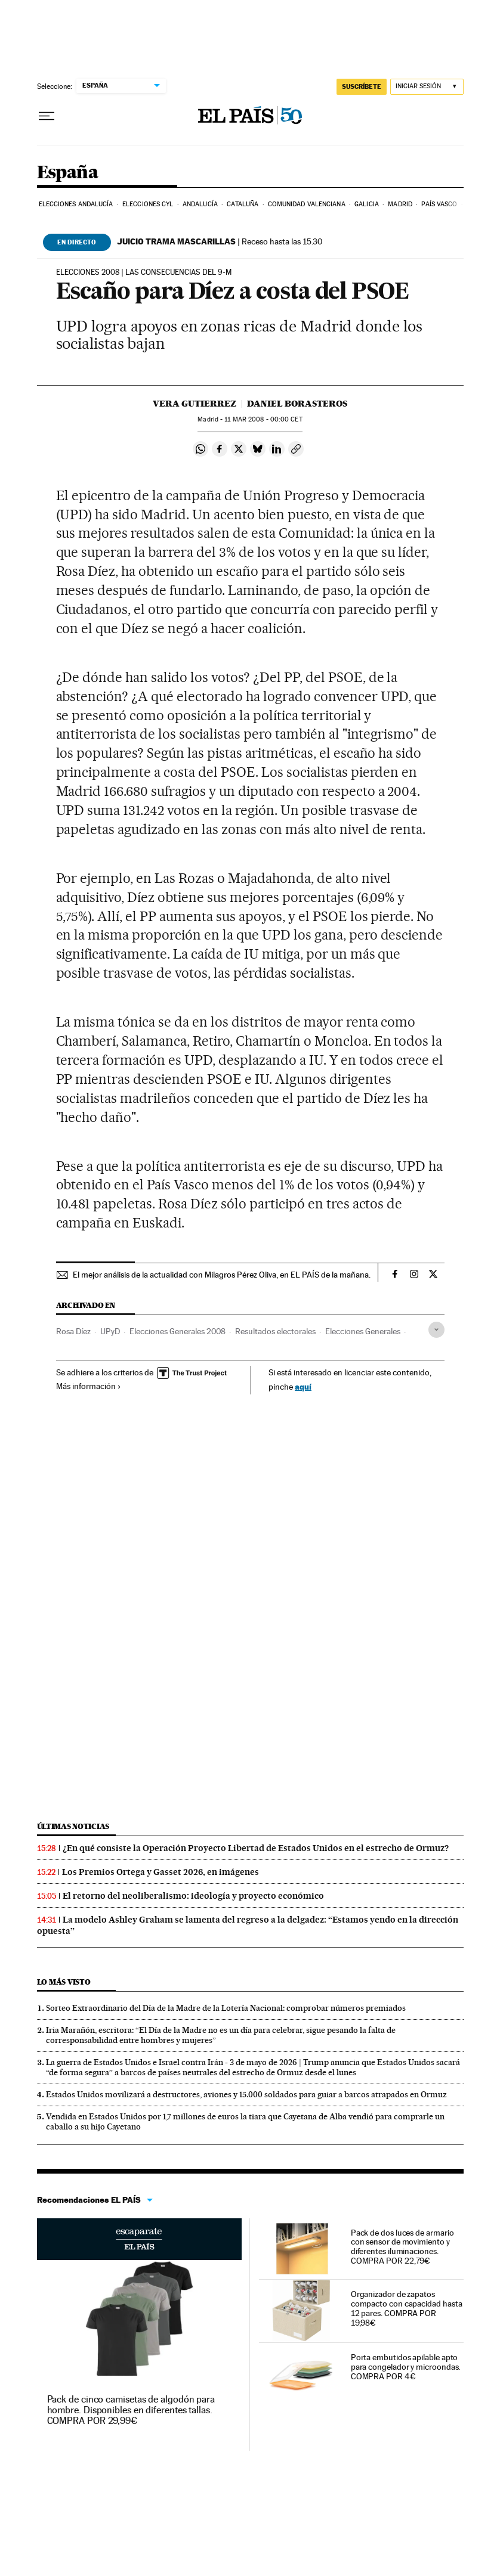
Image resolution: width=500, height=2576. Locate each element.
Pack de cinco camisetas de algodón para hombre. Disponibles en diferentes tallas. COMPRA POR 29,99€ (131, 2410)
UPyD (110, 1331)
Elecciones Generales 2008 (177, 1331)
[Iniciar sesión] (427, 87)
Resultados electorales (275, 1331)
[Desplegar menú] (46, 116)
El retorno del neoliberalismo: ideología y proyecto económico (193, 1895)
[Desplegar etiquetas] (436, 1330)
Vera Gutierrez (194, 403)
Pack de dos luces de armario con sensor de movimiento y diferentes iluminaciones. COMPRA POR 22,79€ (402, 2247)
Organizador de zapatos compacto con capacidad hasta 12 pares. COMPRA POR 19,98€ (406, 2308)
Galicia (366, 204)
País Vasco (439, 204)
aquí (303, 1386)
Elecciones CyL (147, 204)
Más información (88, 1386)
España (67, 172)
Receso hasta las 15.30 (219, 241)
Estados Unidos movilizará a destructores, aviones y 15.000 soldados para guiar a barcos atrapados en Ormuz (246, 2094)
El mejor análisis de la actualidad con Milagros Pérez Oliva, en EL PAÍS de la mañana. (222, 1274)
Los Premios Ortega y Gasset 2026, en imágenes (160, 1872)
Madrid (400, 204)
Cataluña (242, 204)
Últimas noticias (73, 1826)
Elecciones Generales (362, 1331)
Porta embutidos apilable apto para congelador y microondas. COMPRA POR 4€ (406, 2366)
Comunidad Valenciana (306, 204)
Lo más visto (64, 1981)
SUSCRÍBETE (361, 86)
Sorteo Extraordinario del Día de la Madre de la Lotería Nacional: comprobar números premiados (226, 2008)
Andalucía (200, 204)
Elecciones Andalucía (76, 204)
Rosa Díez (73, 1331)
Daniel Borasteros (297, 403)
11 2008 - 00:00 (263, 419)
